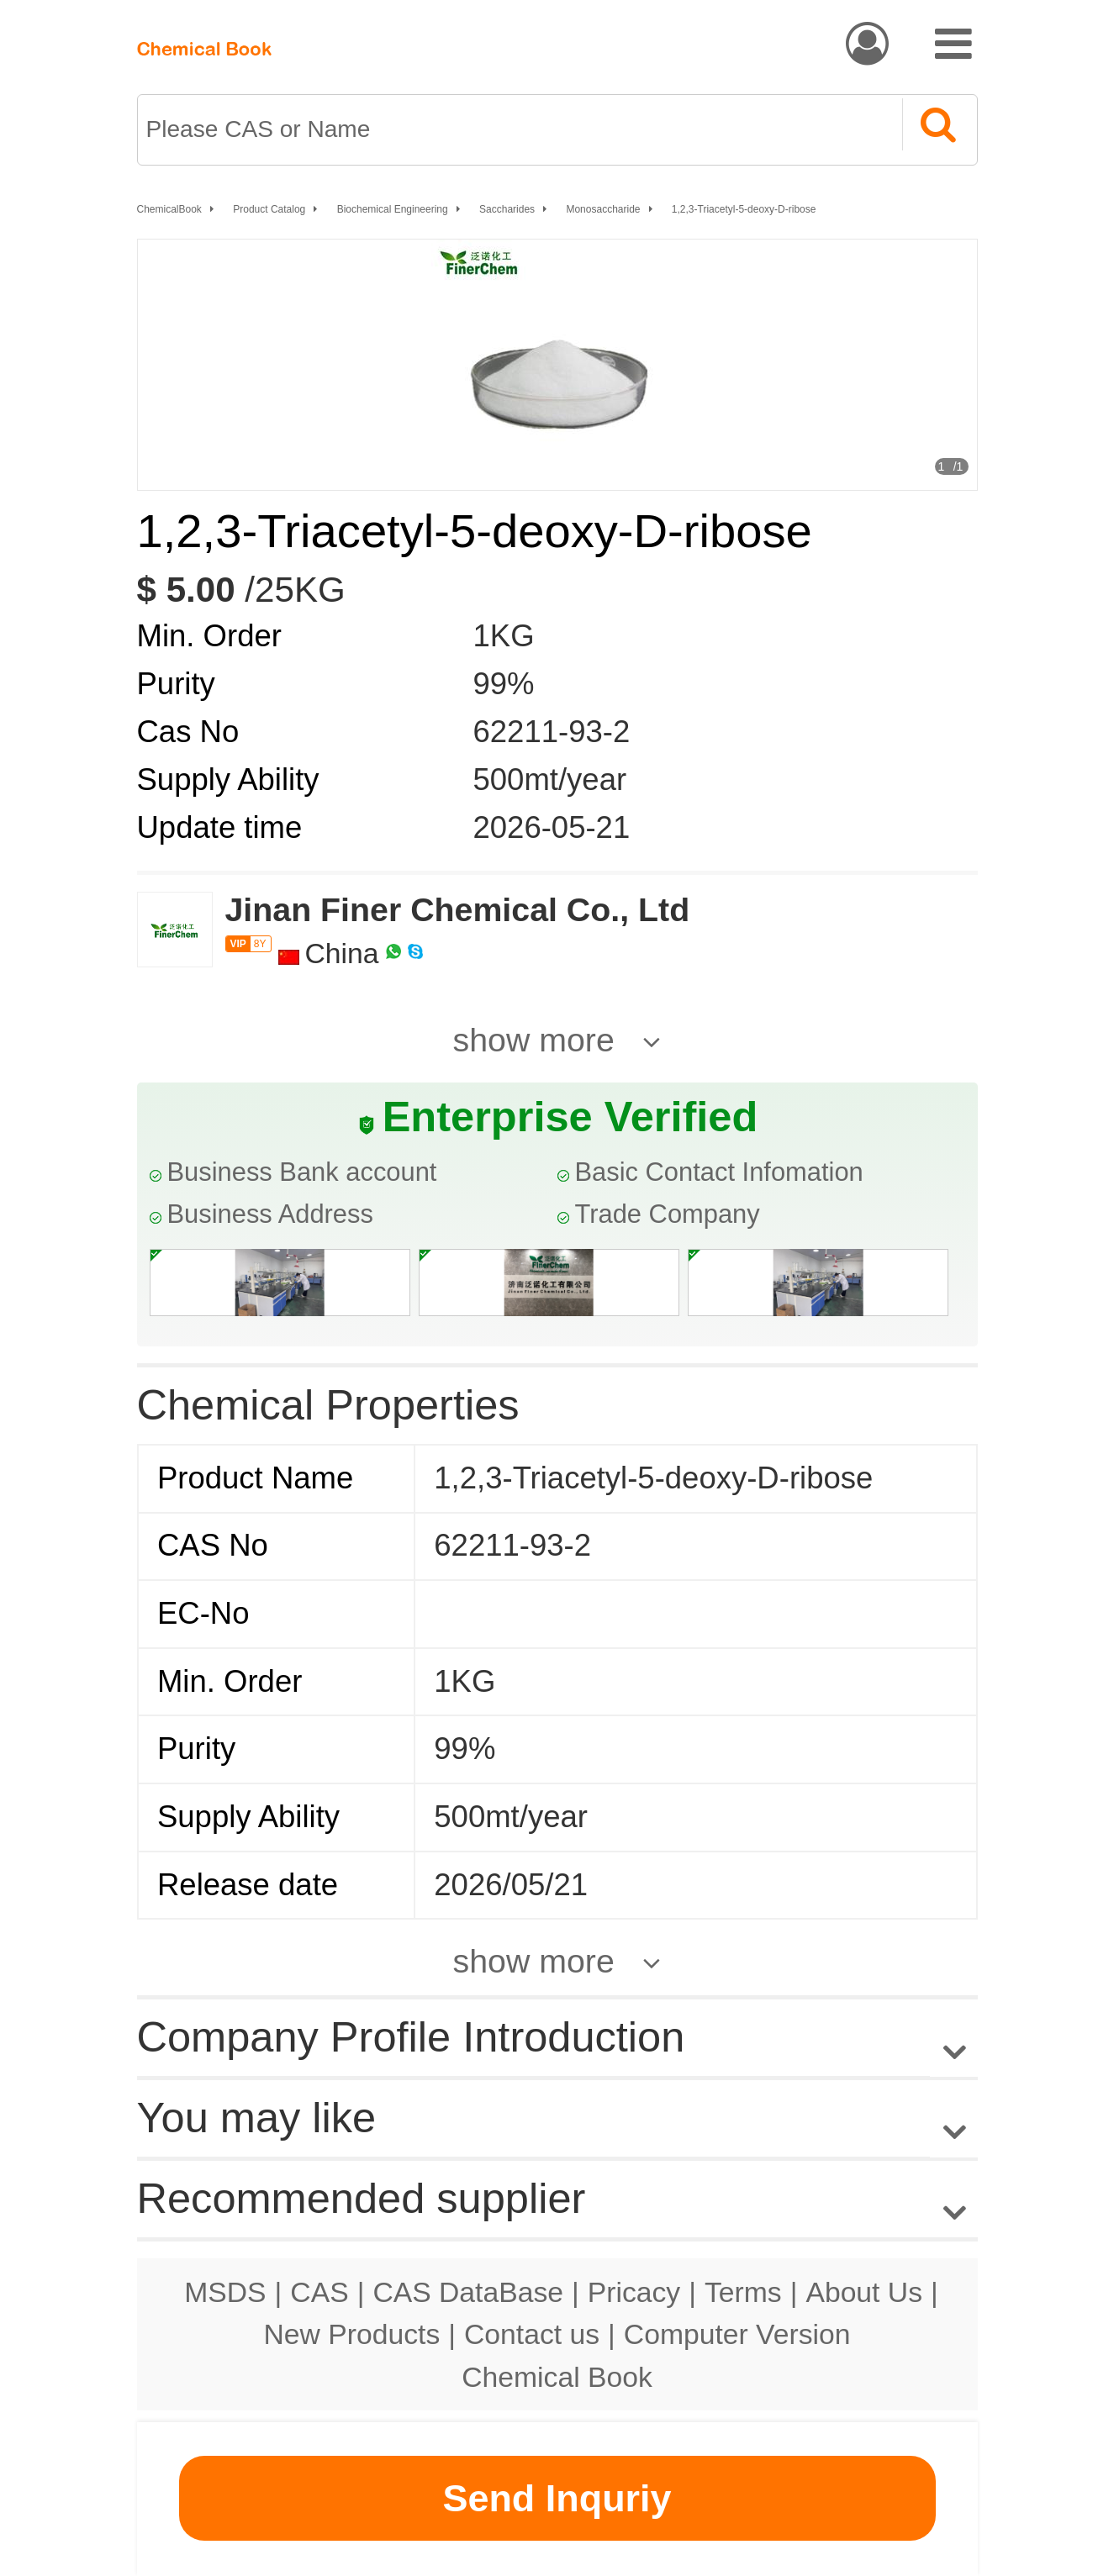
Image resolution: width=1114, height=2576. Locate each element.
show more (534, 1039)
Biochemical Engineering (392, 209)
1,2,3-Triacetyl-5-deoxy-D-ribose (744, 209)
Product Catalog (269, 209)
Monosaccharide (603, 209)
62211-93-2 (552, 731)
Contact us (531, 2334)
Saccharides (507, 209)
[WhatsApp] (393, 953)
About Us (863, 2292)
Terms (743, 2292)
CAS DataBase (467, 2292)
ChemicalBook (169, 209)
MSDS (225, 2292)
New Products (352, 2334)
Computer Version (737, 2334)
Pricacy (634, 2292)
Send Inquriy (556, 2498)
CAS (319, 2292)
